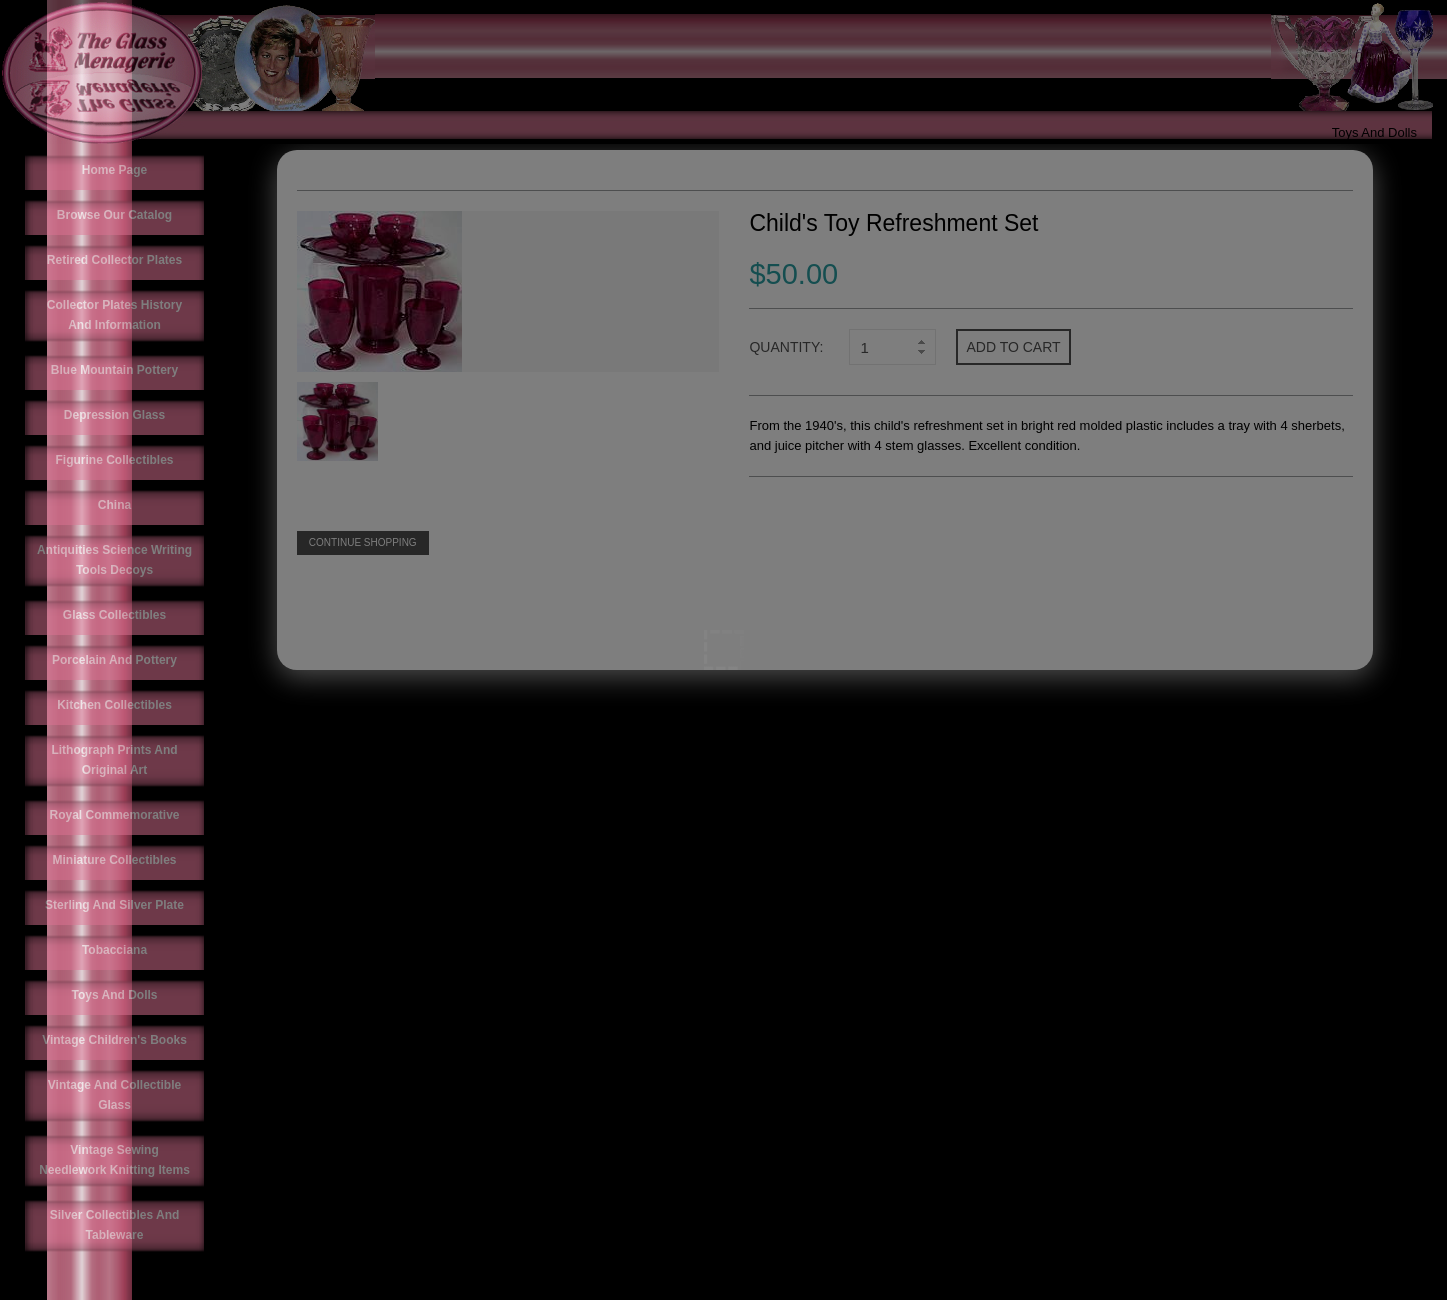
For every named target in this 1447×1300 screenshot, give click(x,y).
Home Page (114, 170)
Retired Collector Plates (114, 260)
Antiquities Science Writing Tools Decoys (114, 560)
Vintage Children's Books (114, 1040)
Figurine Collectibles (114, 460)
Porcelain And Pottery (114, 660)
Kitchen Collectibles (114, 705)
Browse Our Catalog (114, 215)
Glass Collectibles (114, 615)
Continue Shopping (363, 542)
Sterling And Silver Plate (114, 905)
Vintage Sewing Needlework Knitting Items (114, 1160)
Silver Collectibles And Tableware (115, 1225)
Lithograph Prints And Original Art (114, 760)
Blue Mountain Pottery (114, 370)
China (114, 505)
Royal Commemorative (114, 815)
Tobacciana (114, 950)
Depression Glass (114, 415)
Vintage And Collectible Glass (114, 1095)
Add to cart (1013, 347)
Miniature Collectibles (114, 860)
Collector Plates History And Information (114, 315)
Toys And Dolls (1374, 132)
